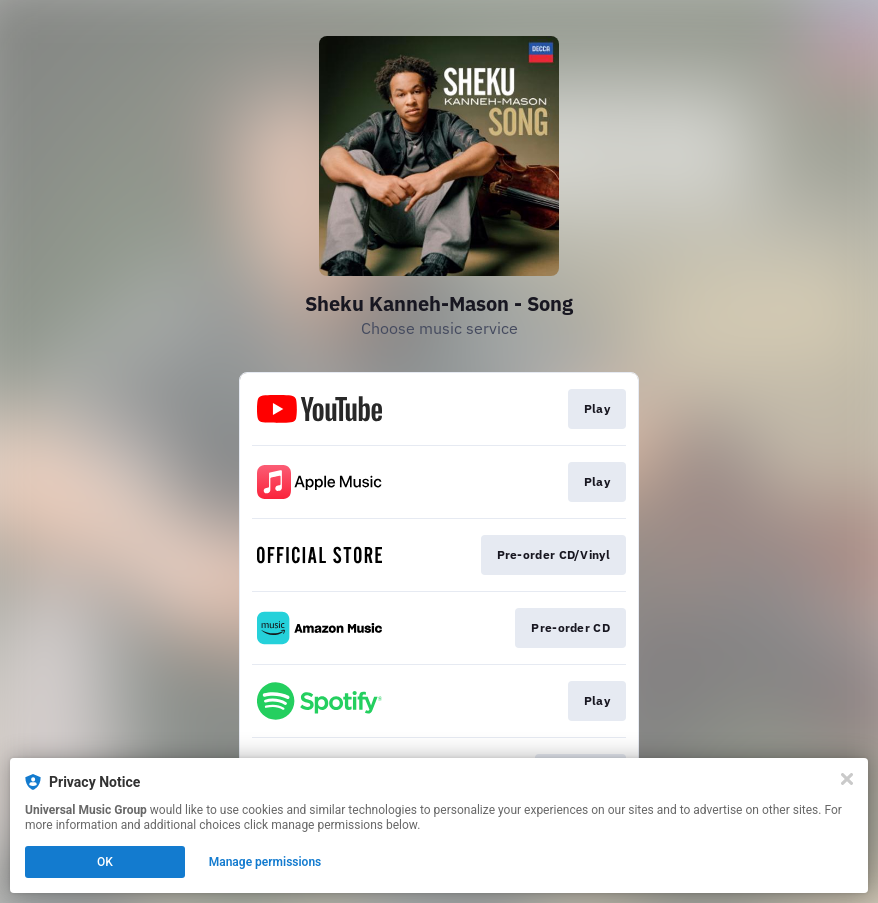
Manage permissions (265, 862)
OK (105, 862)
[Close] (847, 779)
